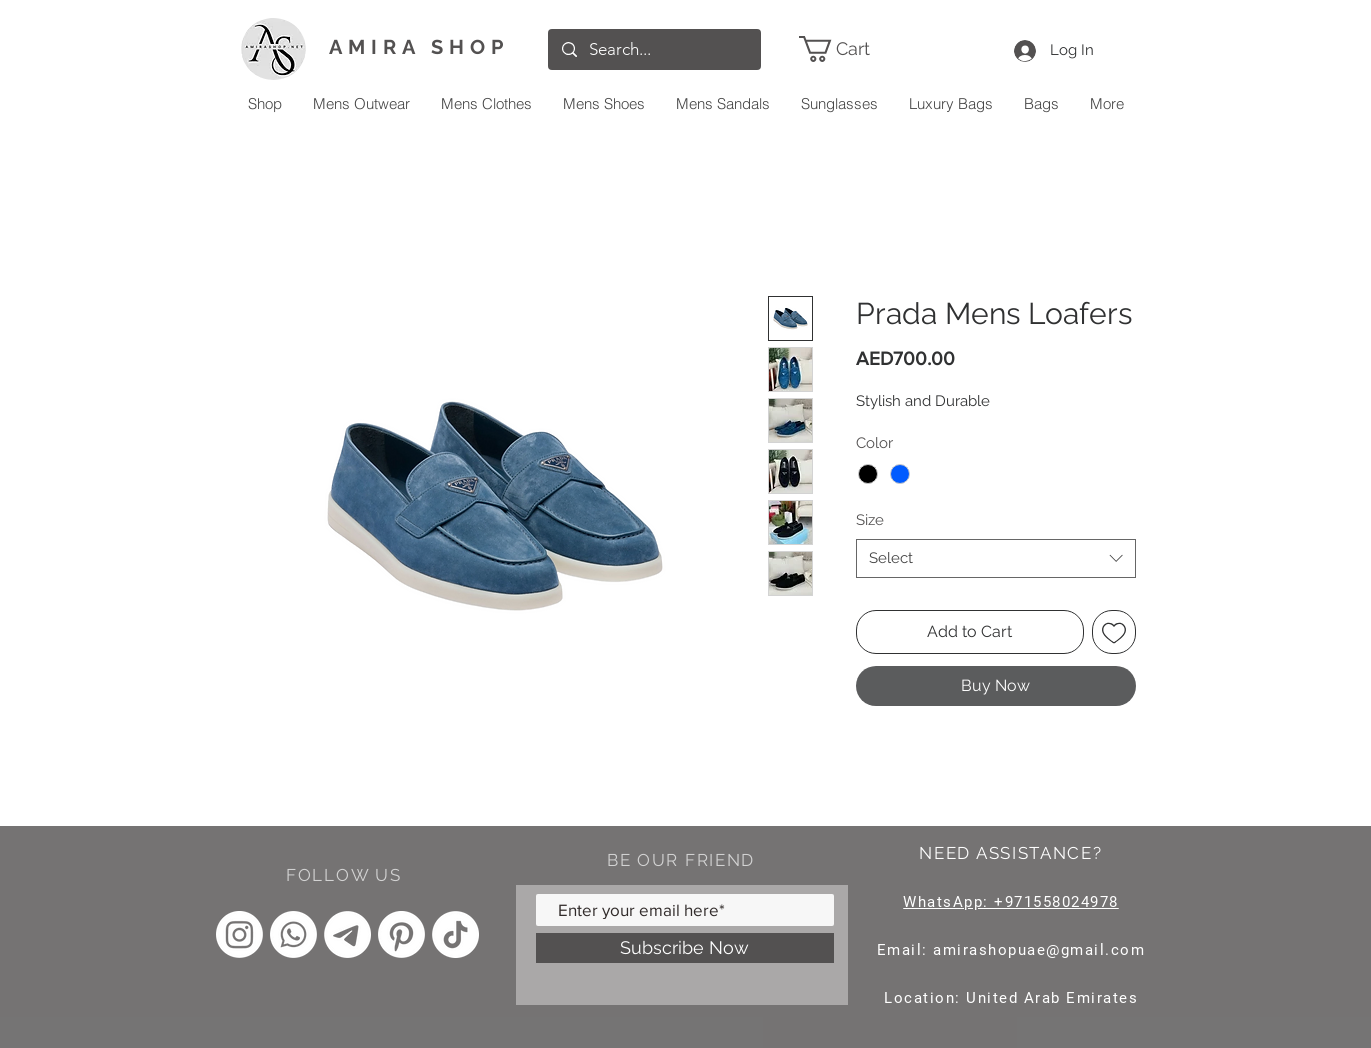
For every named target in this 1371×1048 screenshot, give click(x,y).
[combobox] (996, 558)
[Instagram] (239, 934)
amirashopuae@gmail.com (1039, 950)
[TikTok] (455, 934)
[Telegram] (347, 934)
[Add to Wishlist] (1114, 632)
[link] (862, 49)
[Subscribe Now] (685, 948)
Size (870, 520)
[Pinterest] (401, 934)
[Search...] (654, 49)
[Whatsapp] (293, 934)
